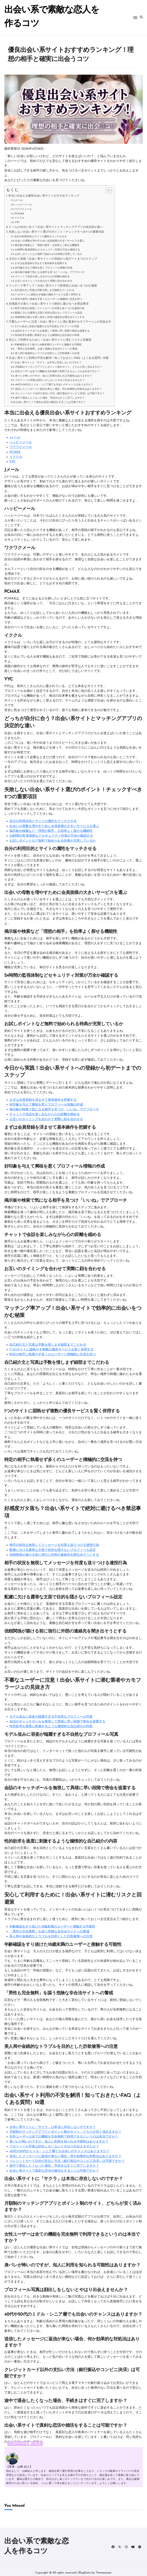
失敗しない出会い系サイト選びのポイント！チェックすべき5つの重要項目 (56, 231)
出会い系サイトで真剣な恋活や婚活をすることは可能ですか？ (54, 401)
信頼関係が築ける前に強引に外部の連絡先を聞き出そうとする (52, 316)
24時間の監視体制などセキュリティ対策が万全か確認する (50, 249)
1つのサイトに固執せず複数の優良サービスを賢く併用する (50, 294)
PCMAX (19, 213)
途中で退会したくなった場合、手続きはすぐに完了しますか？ (53, 396)
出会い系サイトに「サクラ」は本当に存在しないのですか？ (51, 361)
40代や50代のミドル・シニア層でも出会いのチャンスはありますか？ (57, 383)
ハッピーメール (24, 204)
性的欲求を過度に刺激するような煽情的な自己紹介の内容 (49, 334)
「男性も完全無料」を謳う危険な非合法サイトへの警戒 (49, 348)
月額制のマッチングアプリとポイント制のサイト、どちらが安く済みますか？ (62, 366)
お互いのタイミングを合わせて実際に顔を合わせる (46, 280)
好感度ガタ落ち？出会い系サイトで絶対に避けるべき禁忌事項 (49, 303)
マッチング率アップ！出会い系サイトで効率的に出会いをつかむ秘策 (53, 285)
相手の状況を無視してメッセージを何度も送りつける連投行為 (52, 308)
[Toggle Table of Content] (108, 190)
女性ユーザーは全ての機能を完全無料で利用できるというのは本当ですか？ (60, 370)
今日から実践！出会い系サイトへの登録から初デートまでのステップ (53, 258)
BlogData (84, 2569)
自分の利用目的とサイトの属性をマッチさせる (43, 236)
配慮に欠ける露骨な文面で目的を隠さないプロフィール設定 (52, 312)
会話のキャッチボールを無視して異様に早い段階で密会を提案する (55, 330)
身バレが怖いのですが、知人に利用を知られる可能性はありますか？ (57, 375)
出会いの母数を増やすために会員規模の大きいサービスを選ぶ (52, 240)
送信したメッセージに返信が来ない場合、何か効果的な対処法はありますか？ (62, 388)
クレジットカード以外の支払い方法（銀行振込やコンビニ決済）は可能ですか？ (64, 392)
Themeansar (103, 2569)
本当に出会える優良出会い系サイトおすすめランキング (43, 195)
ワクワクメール (24, 209)
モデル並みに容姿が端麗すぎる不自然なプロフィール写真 (49, 326)
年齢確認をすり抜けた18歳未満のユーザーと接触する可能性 (51, 343)
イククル (20, 218)
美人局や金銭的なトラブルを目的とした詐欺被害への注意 (50, 352)
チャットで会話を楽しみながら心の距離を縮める (45, 276)
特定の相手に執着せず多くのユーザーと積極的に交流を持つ (51, 298)
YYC (17, 222)
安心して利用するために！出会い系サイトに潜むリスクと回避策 (50, 339)
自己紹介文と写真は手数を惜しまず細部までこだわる (47, 290)
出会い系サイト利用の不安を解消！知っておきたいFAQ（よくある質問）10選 (59, 357)
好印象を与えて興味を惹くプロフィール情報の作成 (46, 267)
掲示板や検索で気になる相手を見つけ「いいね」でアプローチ (52, 271)
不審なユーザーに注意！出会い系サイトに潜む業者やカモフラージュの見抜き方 (60, 321)
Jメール (18, 200)
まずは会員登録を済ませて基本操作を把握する (43, 263)
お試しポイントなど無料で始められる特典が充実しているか (51, 254)
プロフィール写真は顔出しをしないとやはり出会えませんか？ (52, 379)
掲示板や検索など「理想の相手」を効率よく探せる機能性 (49, 245)
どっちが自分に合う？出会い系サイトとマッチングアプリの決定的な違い (56, 227)
